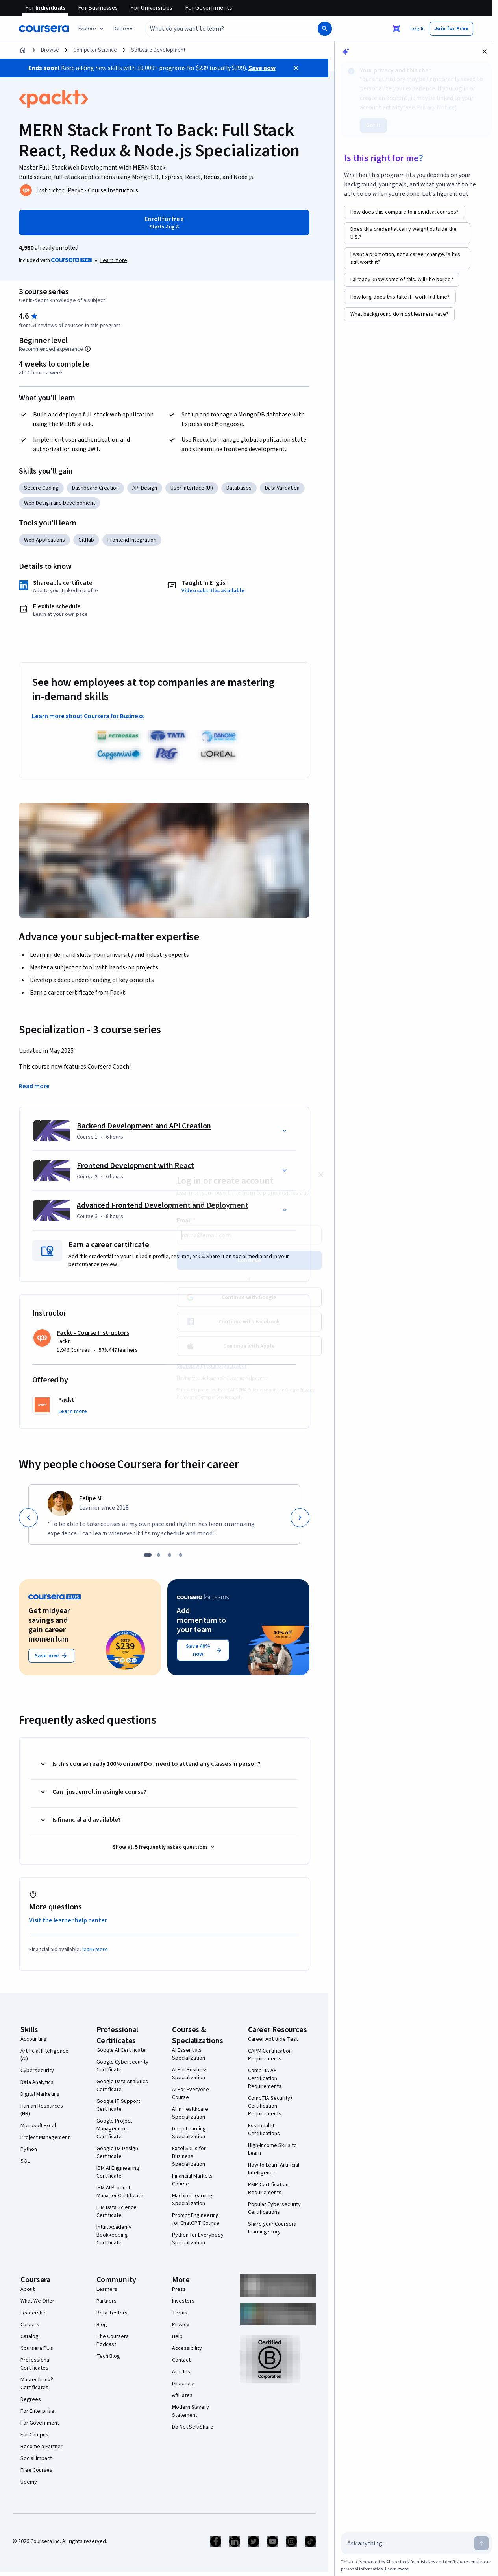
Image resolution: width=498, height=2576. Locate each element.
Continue (249, 1260)
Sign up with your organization (212, 1366)
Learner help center (248, 1378)
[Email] (249, 1235)
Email (186, 1220)
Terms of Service (214, 1397)
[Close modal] (321, 1175)
